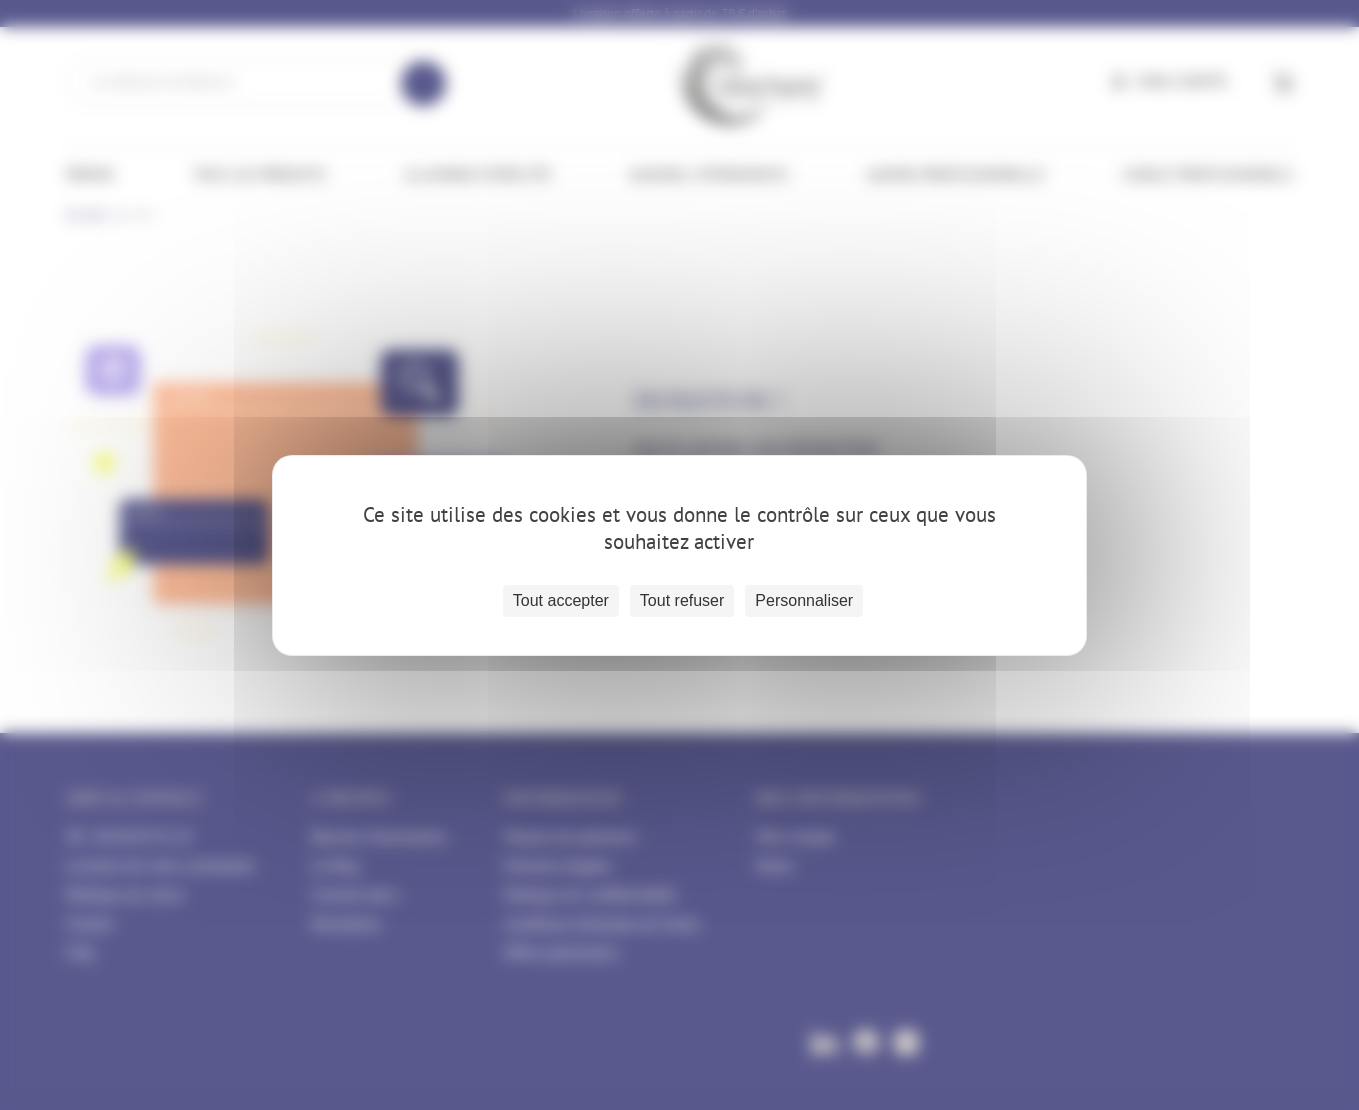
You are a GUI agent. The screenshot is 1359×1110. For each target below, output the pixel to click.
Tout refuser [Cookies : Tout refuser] (682, 600)
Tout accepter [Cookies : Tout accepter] (561, 600)
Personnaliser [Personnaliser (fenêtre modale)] (804, 600)
